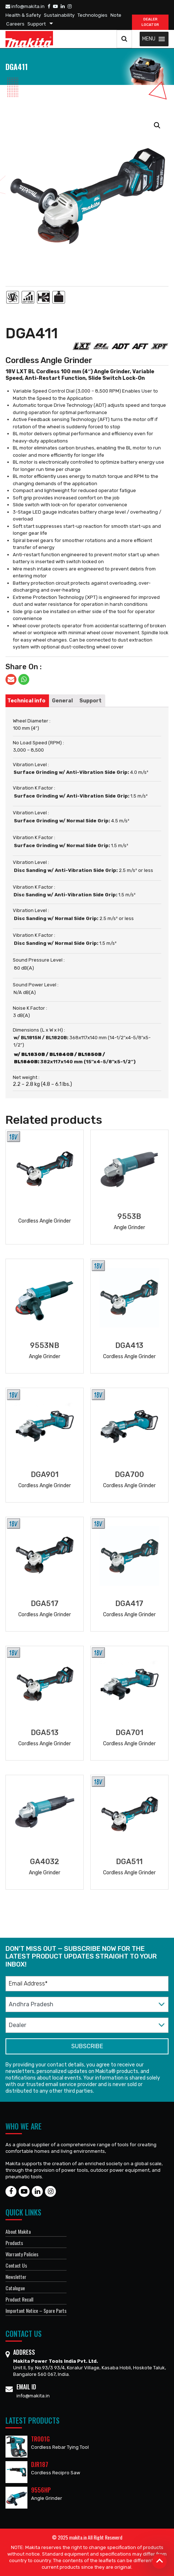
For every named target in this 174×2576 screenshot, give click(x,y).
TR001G (40, 2439)
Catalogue (15, 2288)
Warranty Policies (21, 2254)
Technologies (92, 15)
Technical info (26, 701)
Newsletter (15, 2276)
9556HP (41, 2490)
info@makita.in (25, 6)
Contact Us (16, 2265)
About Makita (18, 2231)
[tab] (26, 700)
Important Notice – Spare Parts (36, 2310)
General (62, 701)
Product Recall (19, 2299)
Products (14, 2242)
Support (36, 24)
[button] (148, 39)
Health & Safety (23, 15)
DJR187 (39, 2464)
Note (115, 15)
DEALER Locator (150, 22)
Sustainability (59, 15)
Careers (15, 24)
